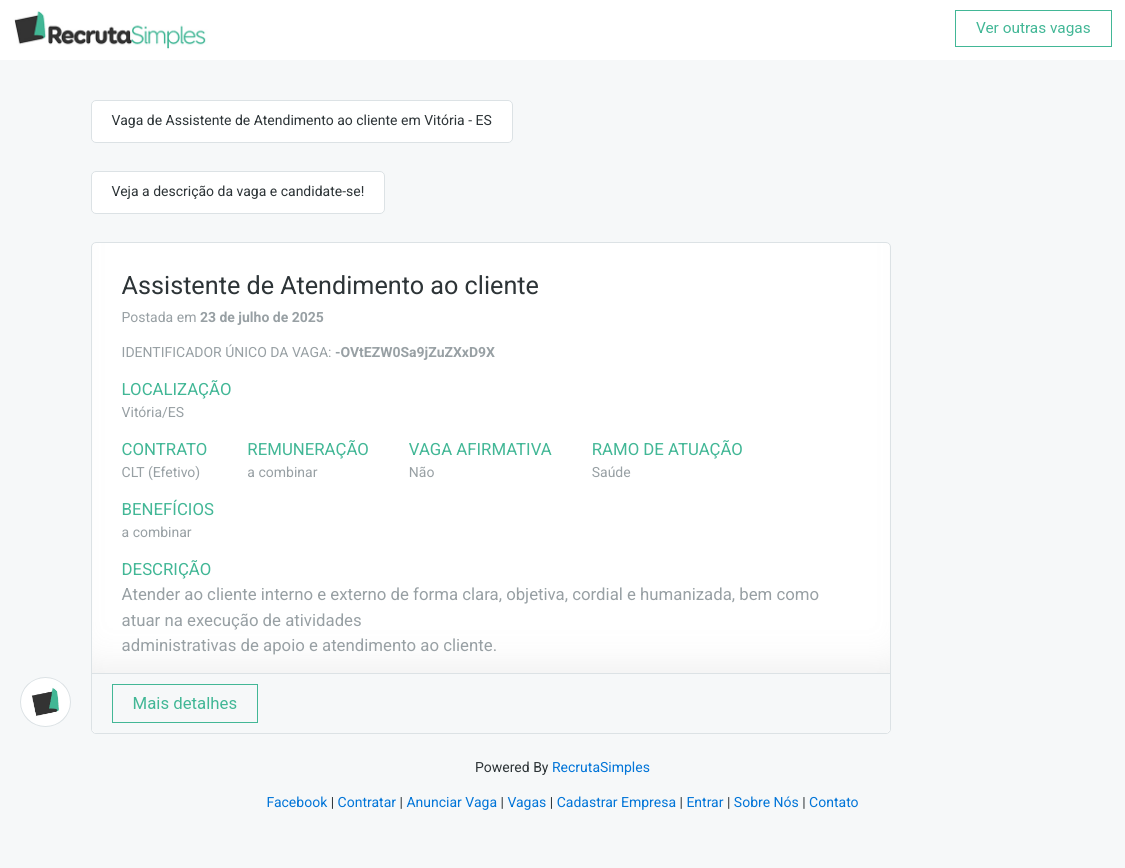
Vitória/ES (153, 413)
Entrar (704, 803)
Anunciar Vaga (451, 803)
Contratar (367, 803)
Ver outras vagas (1033, 28)
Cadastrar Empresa (616, 803)
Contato (833, 803)
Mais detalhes (185, 703)
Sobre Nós (766, 803)
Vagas (526, 803)
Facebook (296, 803)
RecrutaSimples (601, 768)
